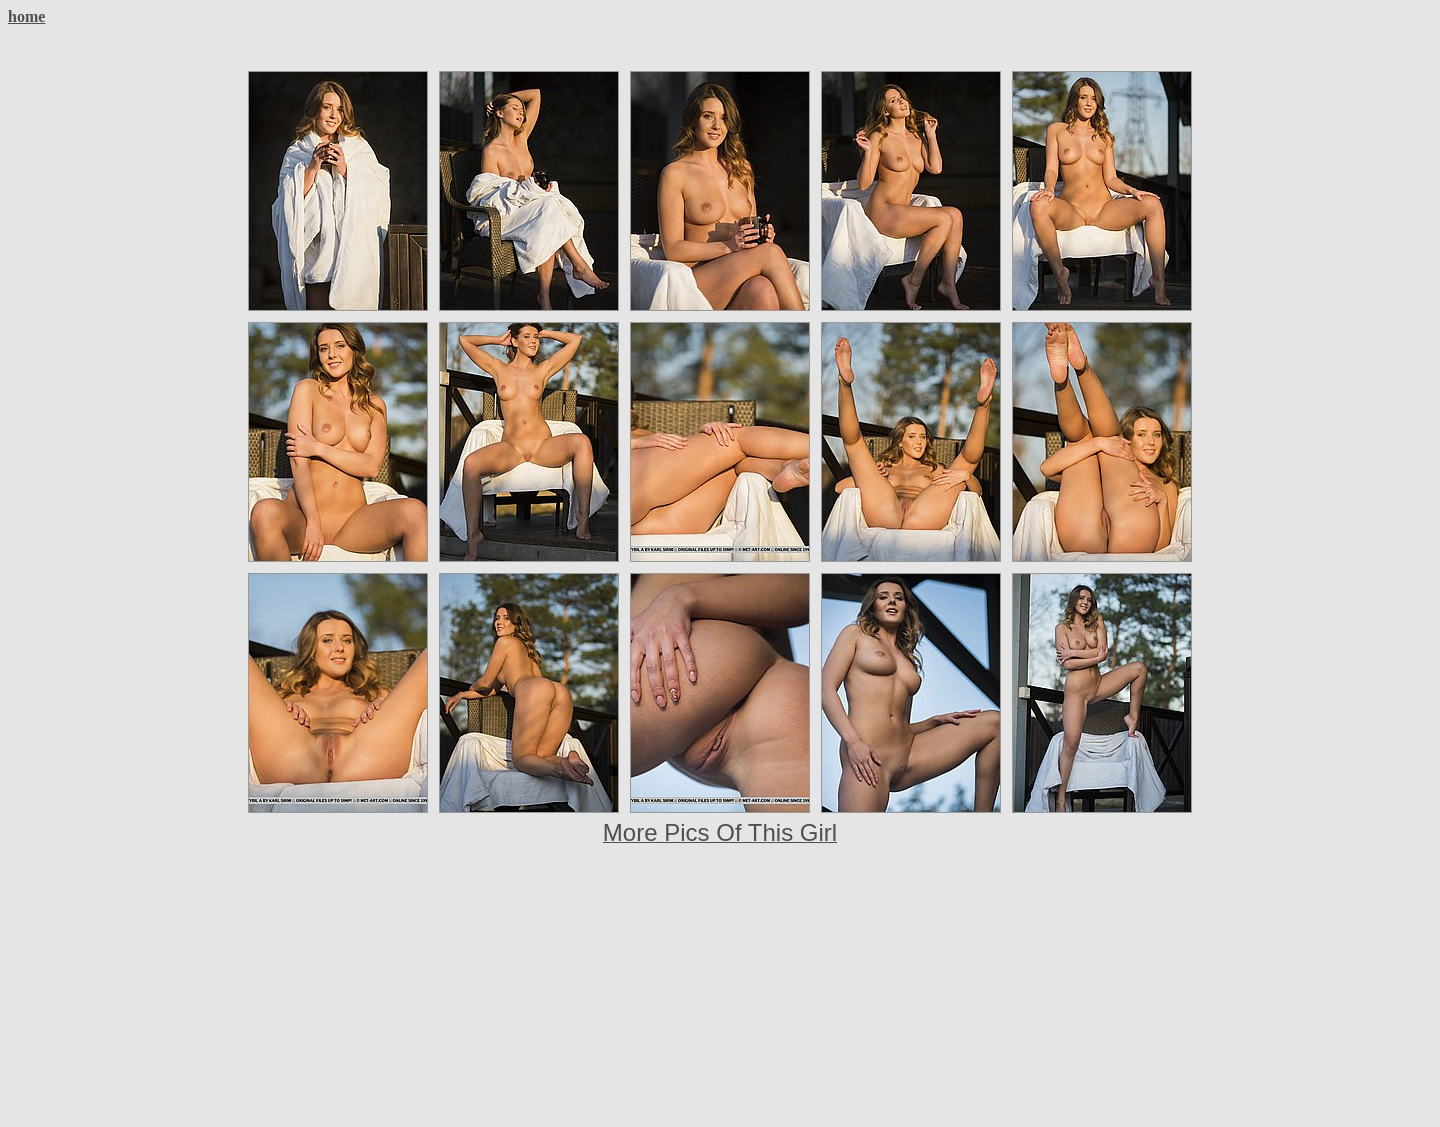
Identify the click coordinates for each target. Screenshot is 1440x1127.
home (26, 16)
